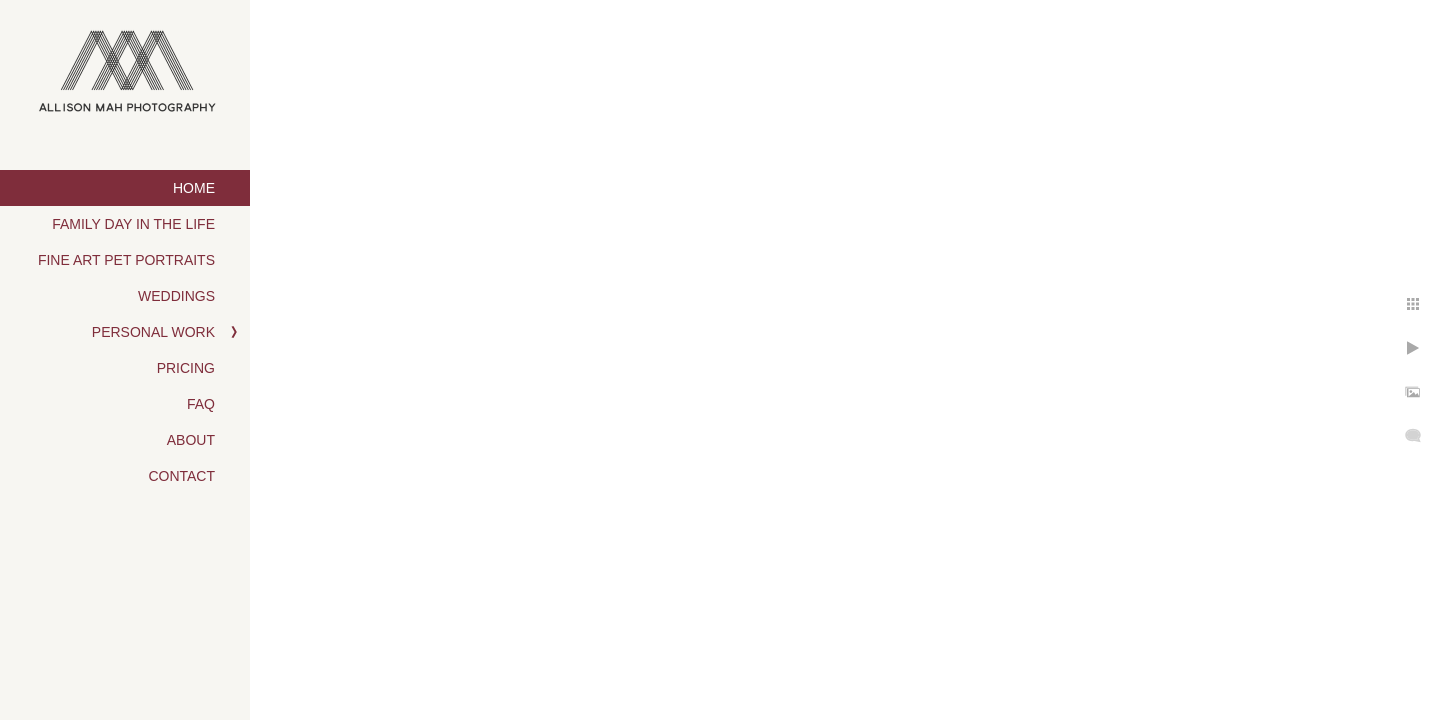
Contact (181, 476)
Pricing (186, 368)
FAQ (201, 404)
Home (194, 188)
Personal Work (153, 332)
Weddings (176, 296)
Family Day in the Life (133, 224)
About (191, 440)
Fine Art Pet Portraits (126, 260)
